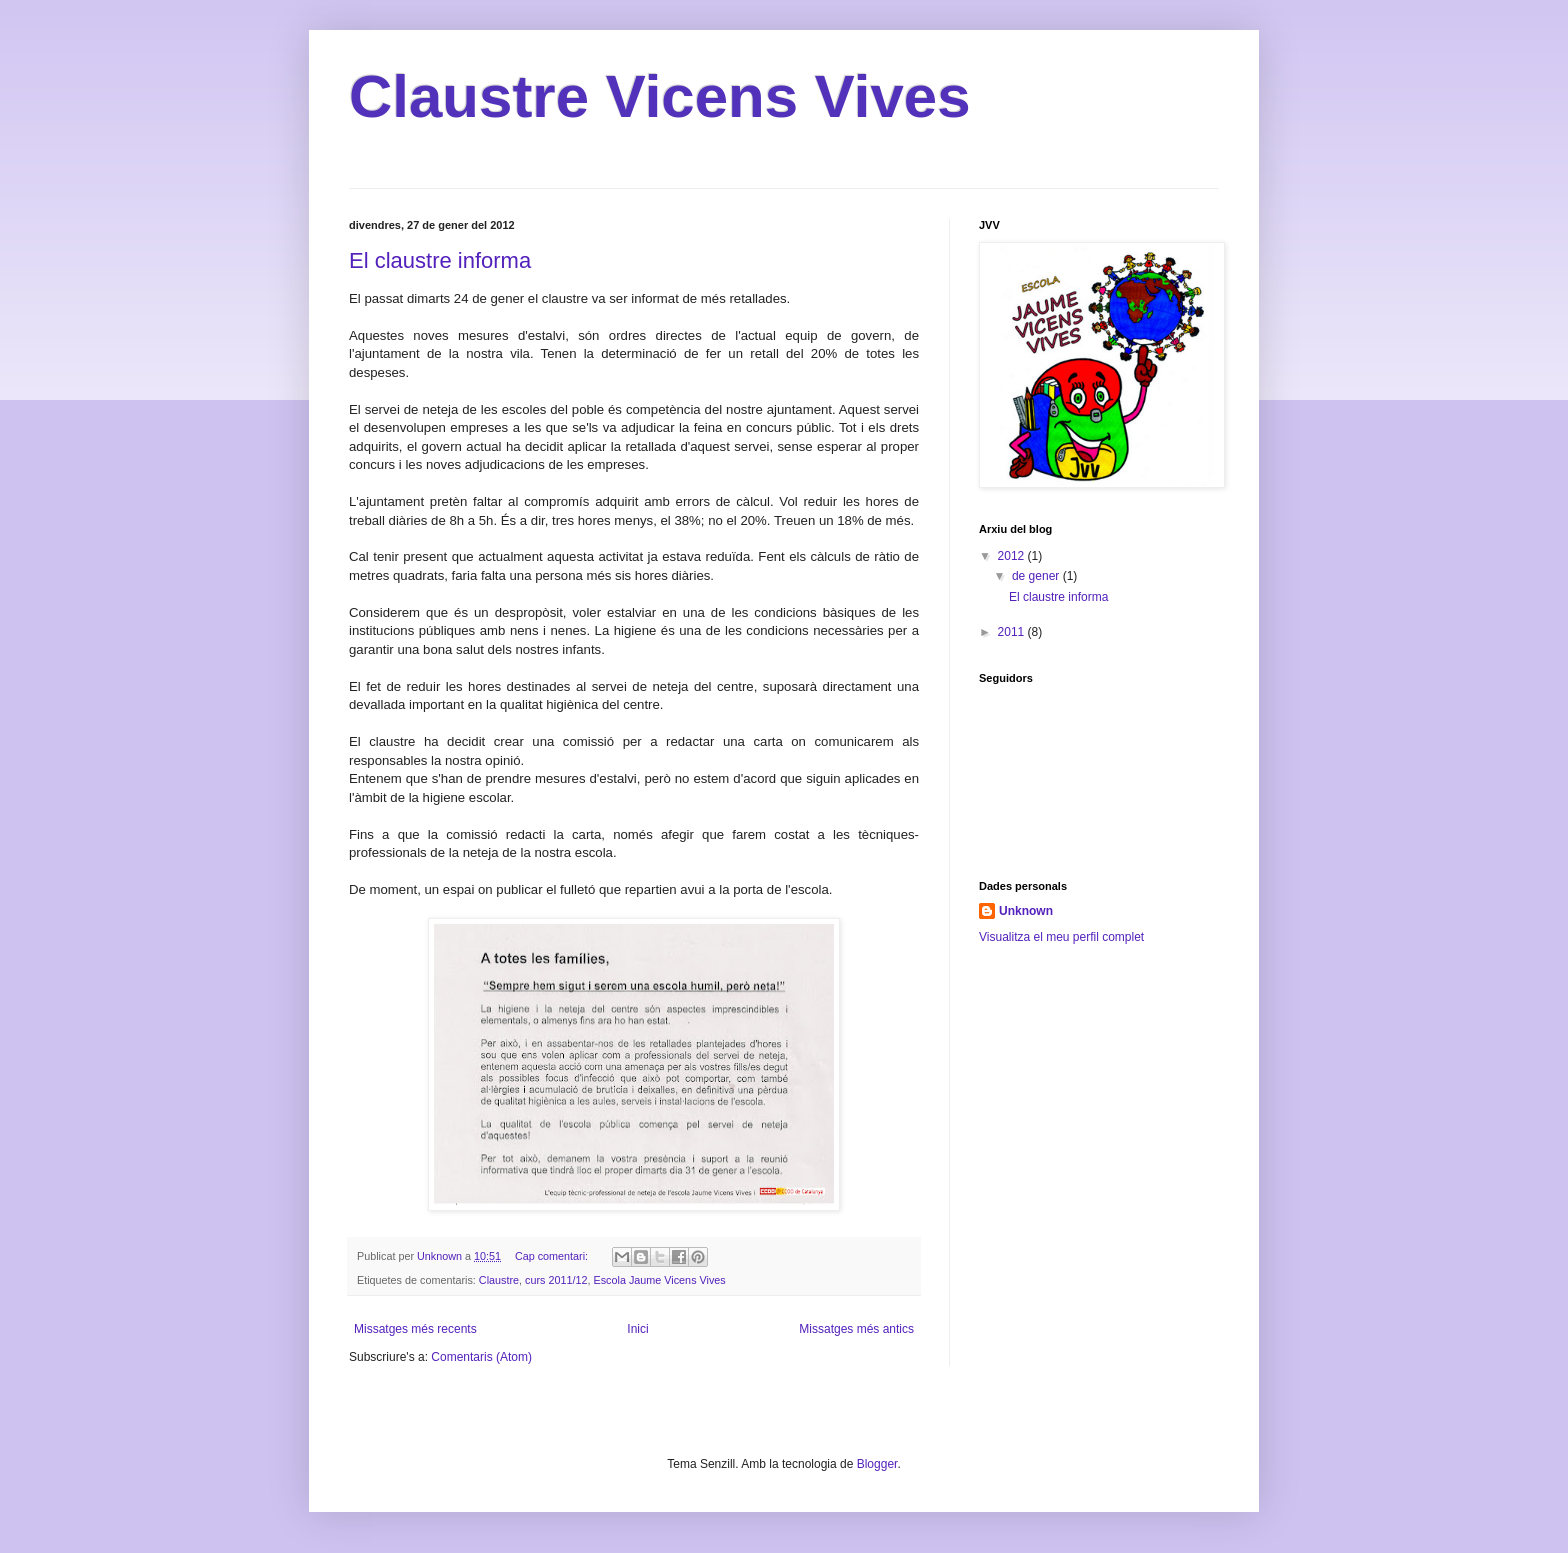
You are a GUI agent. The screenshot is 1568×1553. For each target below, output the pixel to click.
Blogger (877, 1464)
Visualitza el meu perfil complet (1061, 937)
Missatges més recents (415, 1329)
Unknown (1026, 911)
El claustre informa (440, 260)
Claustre (499, 1280)
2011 (1013, 632)
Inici (637, 1329)
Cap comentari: (553, 1256)
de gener (1037, 576)
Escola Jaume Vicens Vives (660, 1280)
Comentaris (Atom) (481, 1357)
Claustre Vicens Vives (660, 96)
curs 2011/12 (556, 1280)
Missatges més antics (856, 1329)
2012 (1013, 556)
